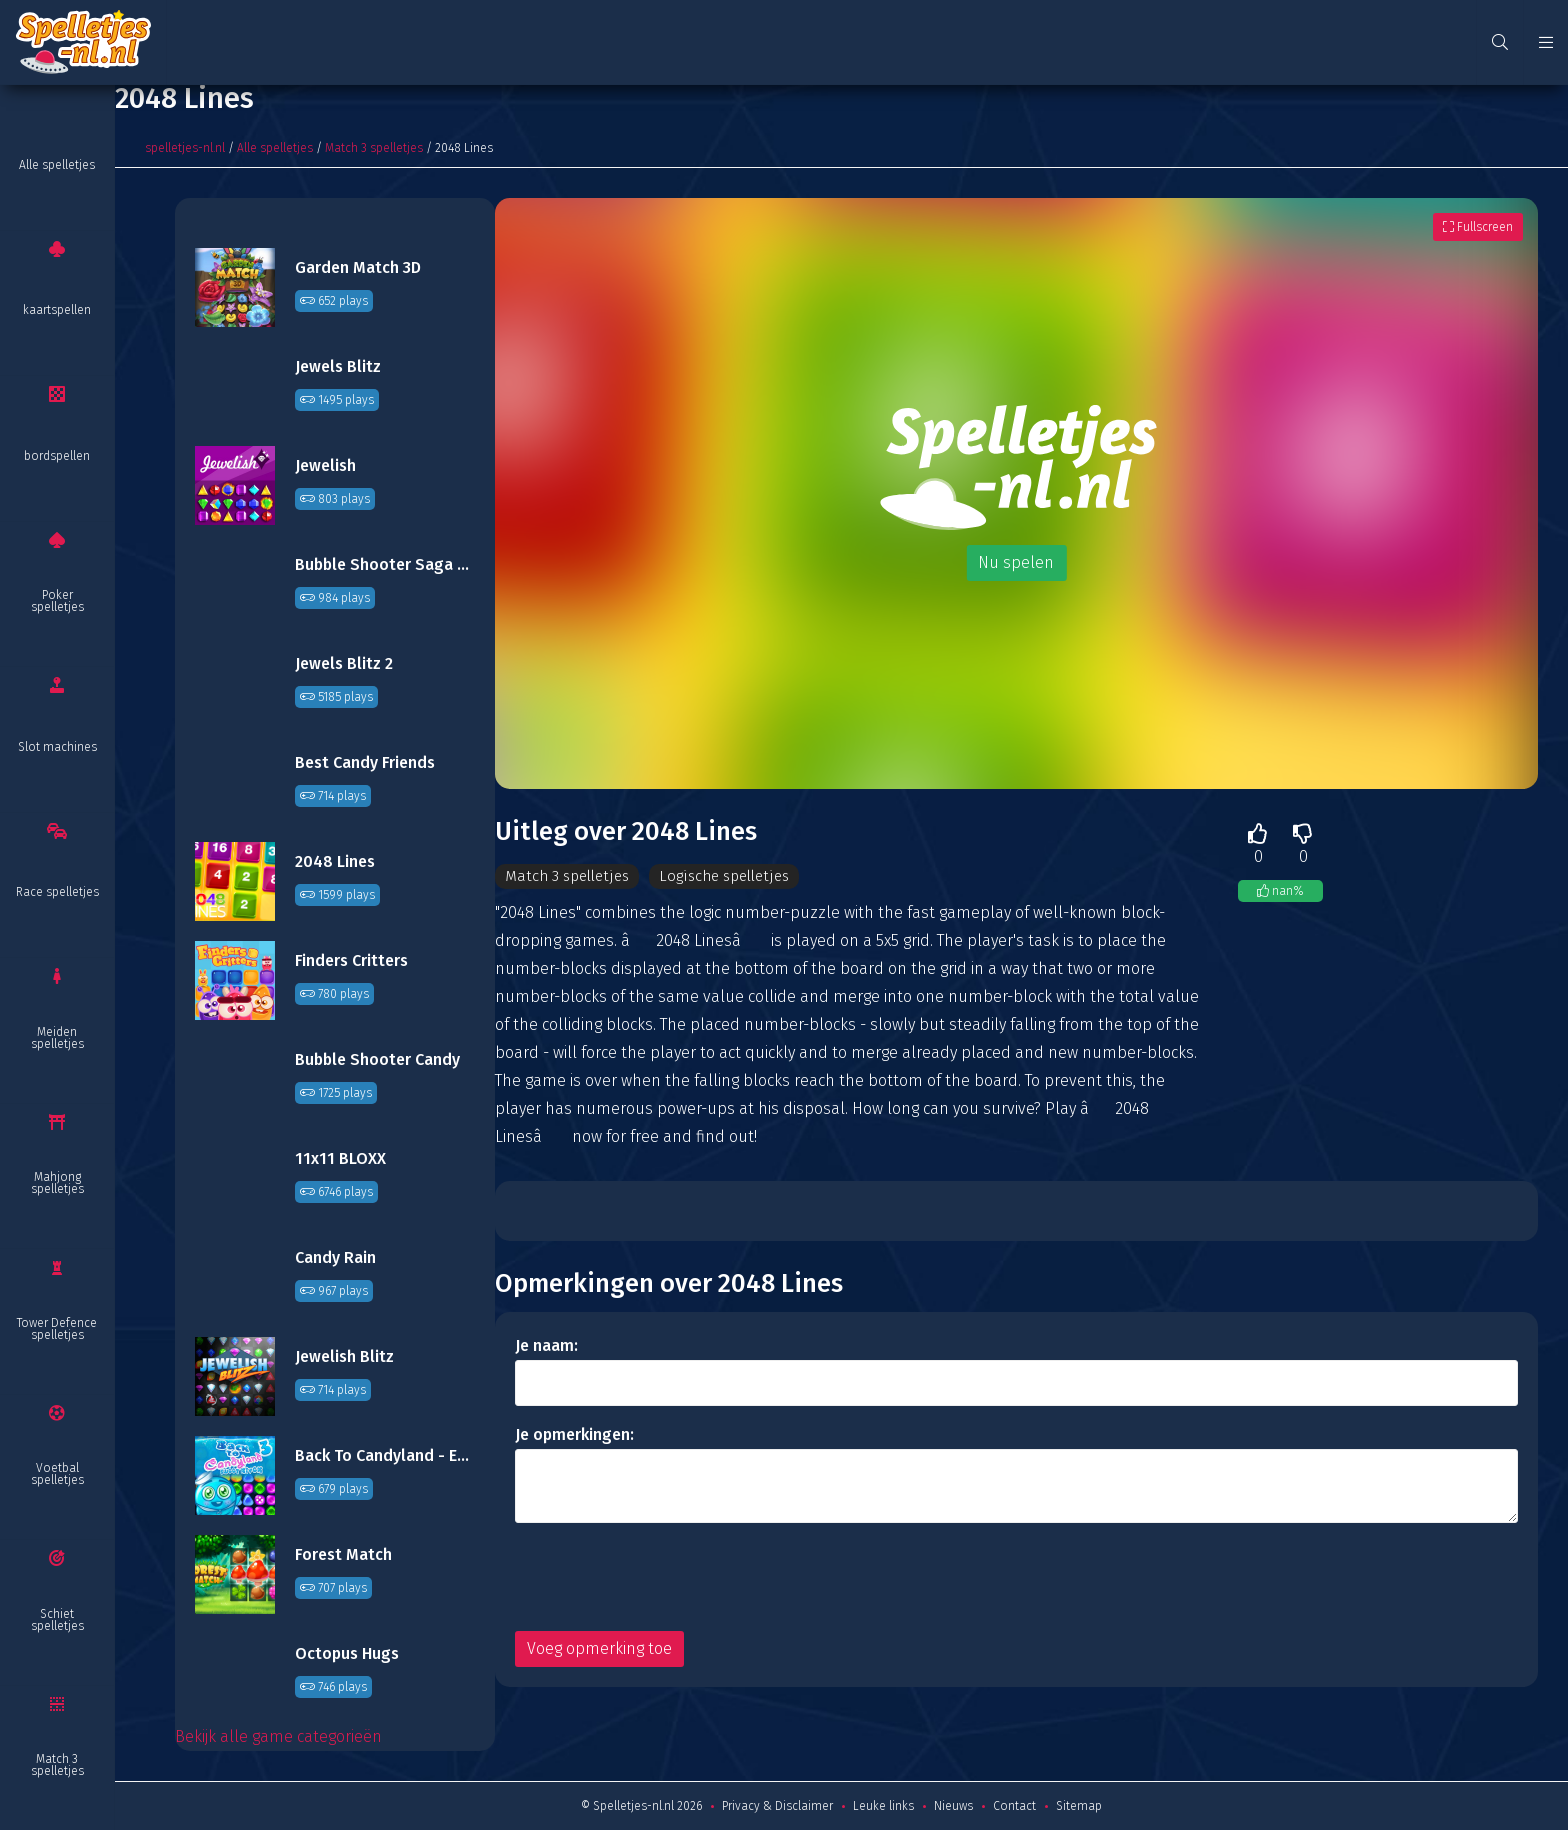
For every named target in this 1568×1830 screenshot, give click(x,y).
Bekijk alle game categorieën (278, 1736)
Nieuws (953, 1806)
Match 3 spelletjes (57, 1765)
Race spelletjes (57, 892)
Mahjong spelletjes (57, 1183)
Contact (1014, 1806)
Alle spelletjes (57, 165)
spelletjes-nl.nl (185, 148)
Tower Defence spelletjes (57, 1329)
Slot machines (57, 747)
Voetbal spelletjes (57, 1474)
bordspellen (57, 456)
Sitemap (1079, 1806)
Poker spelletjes (57, 601)
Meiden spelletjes (57, 1038)
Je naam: (546, 1346)
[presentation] (667, 1578)
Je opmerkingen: (574, 1435)
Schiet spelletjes (57, 1620)
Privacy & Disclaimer (777, 1806)
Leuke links (883, 1806)
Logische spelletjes (736, 876)
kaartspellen (57, 310)
